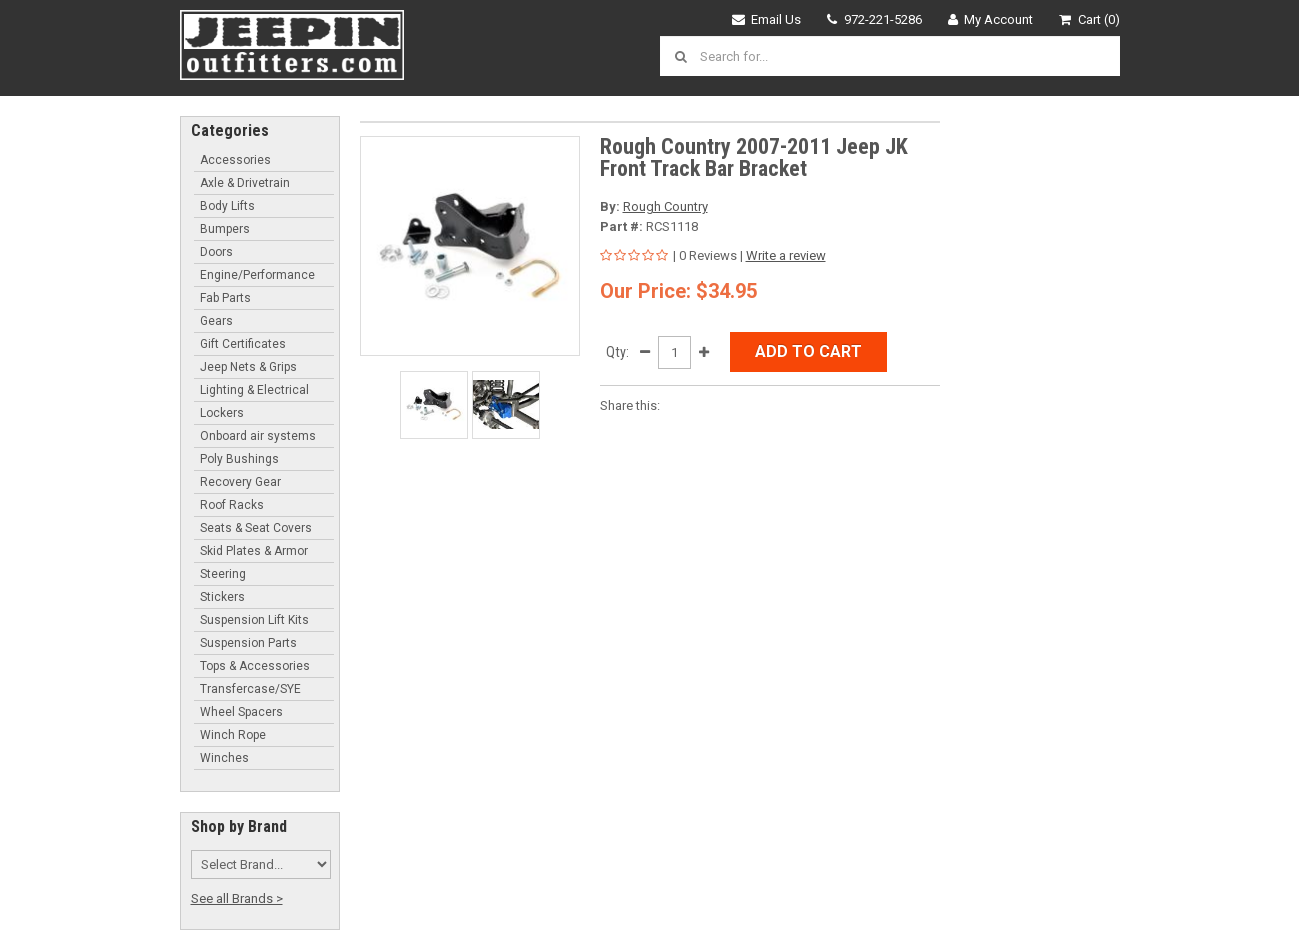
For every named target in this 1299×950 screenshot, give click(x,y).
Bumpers (225, 229)
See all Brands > (237, 898)
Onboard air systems (258, 436)
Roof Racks (232, 505)
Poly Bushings (239, 459)
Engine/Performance (257, 275)
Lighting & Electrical (254, 390)
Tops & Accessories (255, 666)
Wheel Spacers (241, 712)
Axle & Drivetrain (245, 183)
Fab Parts (225, 298)
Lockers (222, 413)
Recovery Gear (240, 482)
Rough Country (665, 206)
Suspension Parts (248, 643)
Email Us (767, 19)
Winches (224, 758)
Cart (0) (1089, 19)
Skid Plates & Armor (254, 551)
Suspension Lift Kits (254, 620)
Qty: (617, 352)
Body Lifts (227, 206)
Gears (216, 321)
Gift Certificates (243, 344)
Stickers (222, 597)
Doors (216, 252)
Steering (223, 574)
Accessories (235, 160)
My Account (991, 19)
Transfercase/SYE (250, 689)
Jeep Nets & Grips (248, 367)
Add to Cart (808, 351)
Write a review (786, 255)
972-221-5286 (874, 19)
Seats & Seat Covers (256, 528)
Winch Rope (233, 735)
